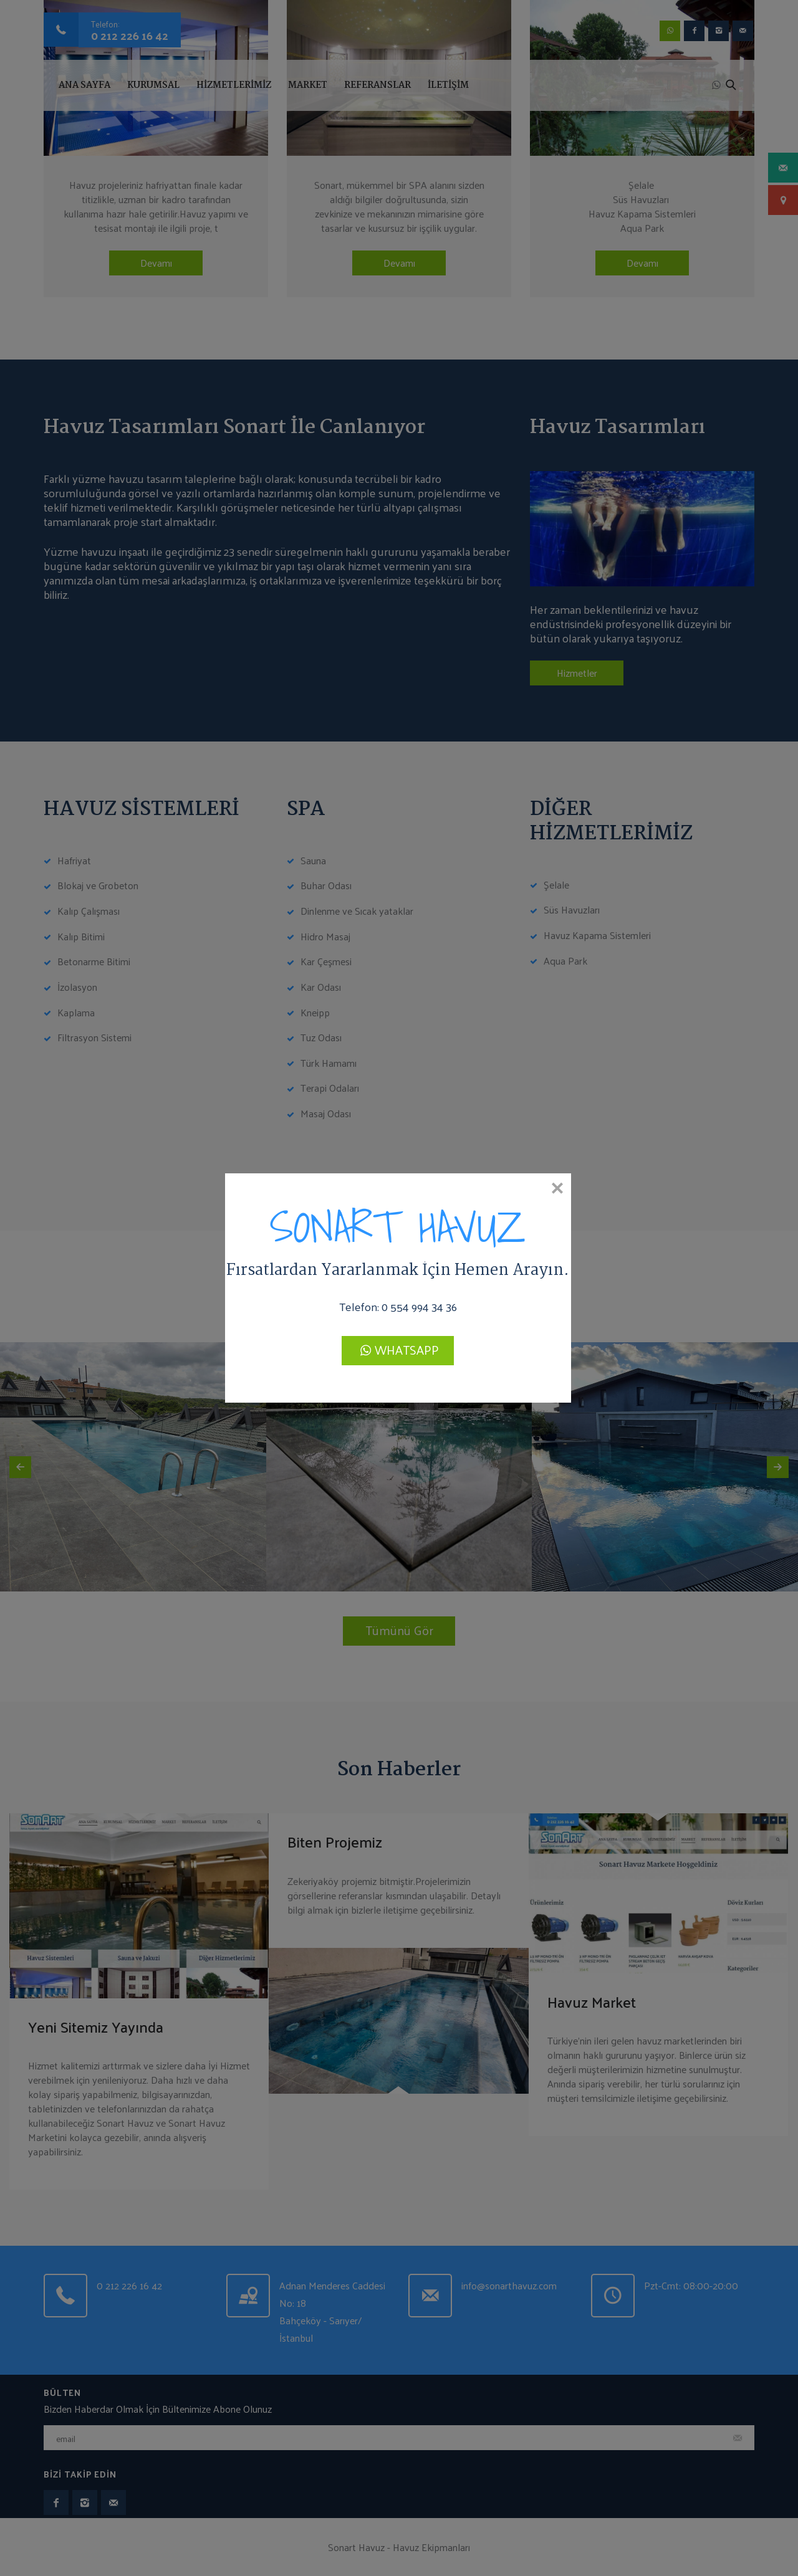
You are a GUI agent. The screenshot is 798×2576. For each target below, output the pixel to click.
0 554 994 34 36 (419, 1306)
